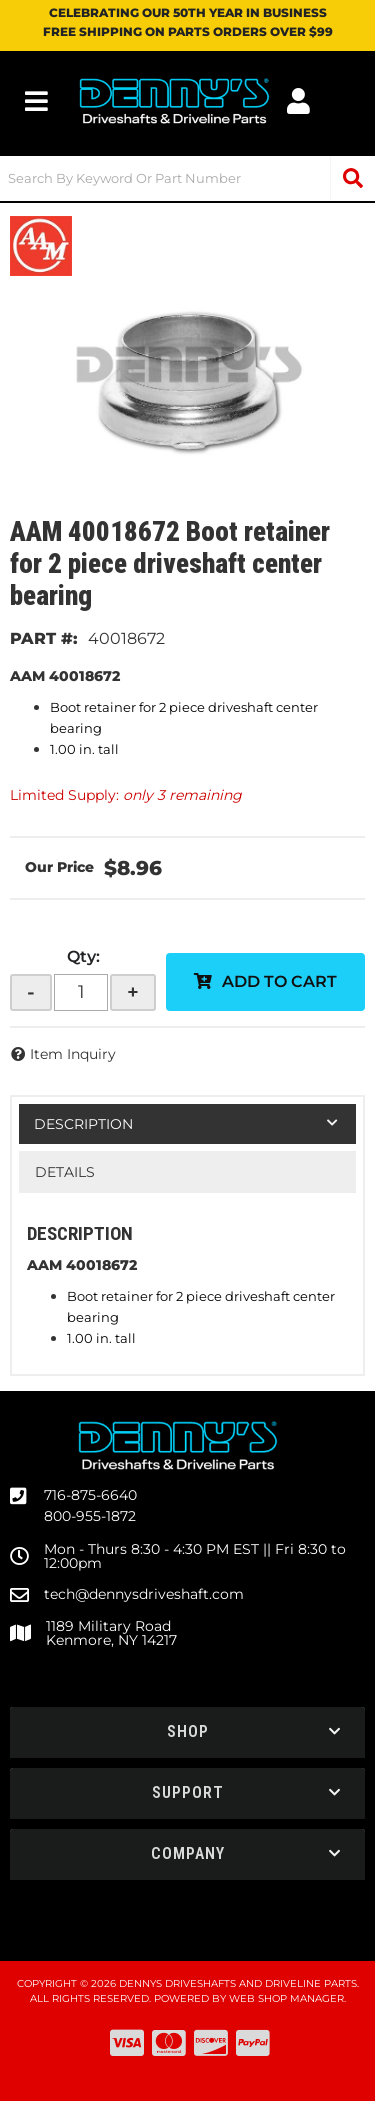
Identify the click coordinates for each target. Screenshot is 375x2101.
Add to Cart (279, 981)
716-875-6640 (90, 1495)
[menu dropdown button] (37, 101)
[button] (187, 178)
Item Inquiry (73, 1054)
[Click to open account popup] (299, 101)
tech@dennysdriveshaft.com (144, 1594)
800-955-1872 (90, 1516)
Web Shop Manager (286, 1998)
